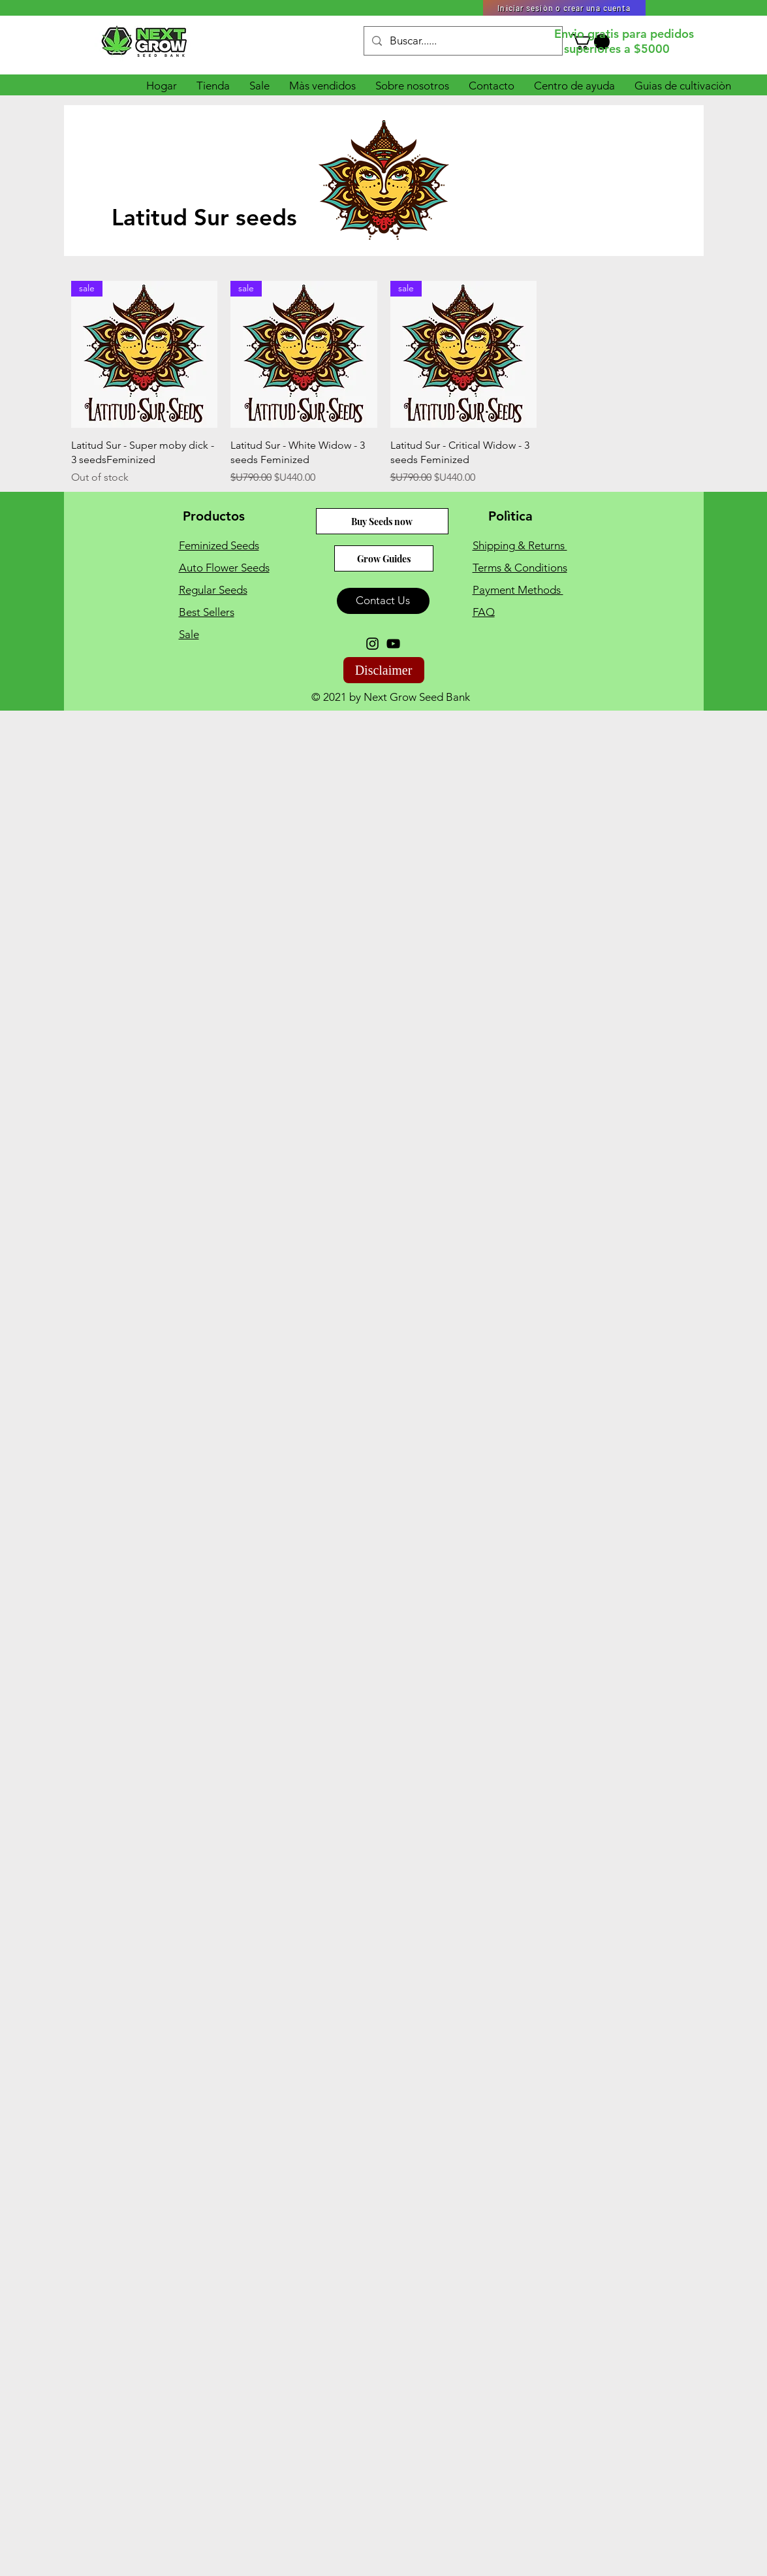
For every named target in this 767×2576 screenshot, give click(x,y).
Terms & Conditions (520, 567)
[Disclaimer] (383, 670)
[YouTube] (393, 644)
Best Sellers (206, 612)
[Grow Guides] (383, 558)
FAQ (484, 612)
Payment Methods (518, 589)
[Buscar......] (462, 41)
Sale (189, 634)
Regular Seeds (213, 589)
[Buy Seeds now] (382, 521)
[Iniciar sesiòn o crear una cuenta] (564, 8)
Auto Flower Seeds (224, 567)
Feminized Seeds (219, 545)
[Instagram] (372, 644)
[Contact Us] (383, 601)
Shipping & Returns (520, 545)
